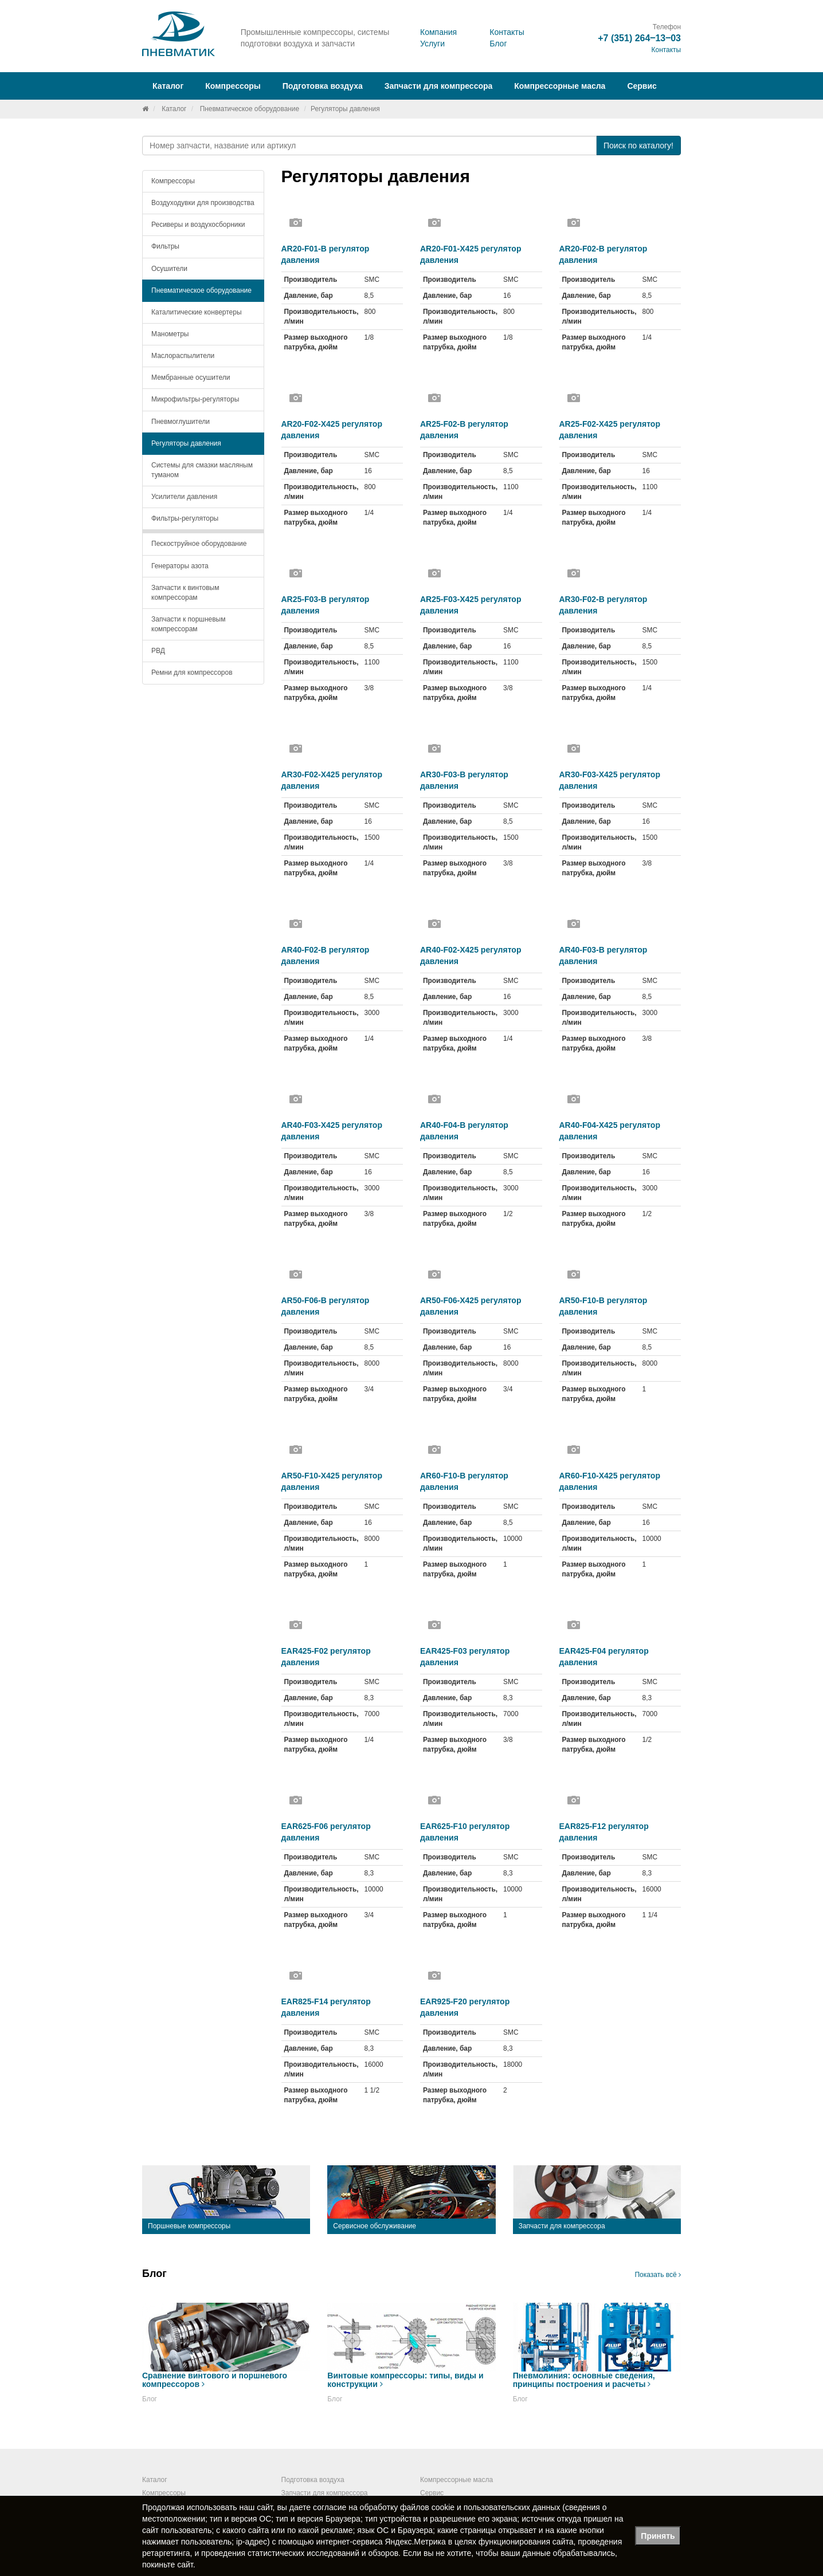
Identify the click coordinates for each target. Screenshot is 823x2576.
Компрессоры (173, 181)
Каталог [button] (167, 86)
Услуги (432, 43)
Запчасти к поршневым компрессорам (188, 624)
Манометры (170, 334)
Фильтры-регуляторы (184, 518)
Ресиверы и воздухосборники (198, 225)
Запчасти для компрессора (439, 86)
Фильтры (165, 246)
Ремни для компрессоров (192, 672)
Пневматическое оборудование (249, 109)
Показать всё (657, 2275)
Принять (658, 2535)
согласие (329, 2507)
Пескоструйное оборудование (198, 544)
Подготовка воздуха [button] (323, 86)
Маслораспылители (182, 356)
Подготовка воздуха (312, 2480)
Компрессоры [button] (233, 86)
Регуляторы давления (186, 443)
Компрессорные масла (559, 86)
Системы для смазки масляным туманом (202, 470)
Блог (498, 43)
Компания (438, 32)
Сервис (641, 86)
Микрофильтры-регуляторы (195, 399)
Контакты (506, 32)
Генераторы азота (180, 566)
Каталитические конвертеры (196, 312)
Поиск (638, 145)
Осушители (169, 269)
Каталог (174, 109)
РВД (158, 651)
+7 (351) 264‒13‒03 (639, 38)
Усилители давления (184, 497)
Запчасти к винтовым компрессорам (185, 592)
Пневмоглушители (180, 422)
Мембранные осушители (190, 377)
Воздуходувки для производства (202, 203)
